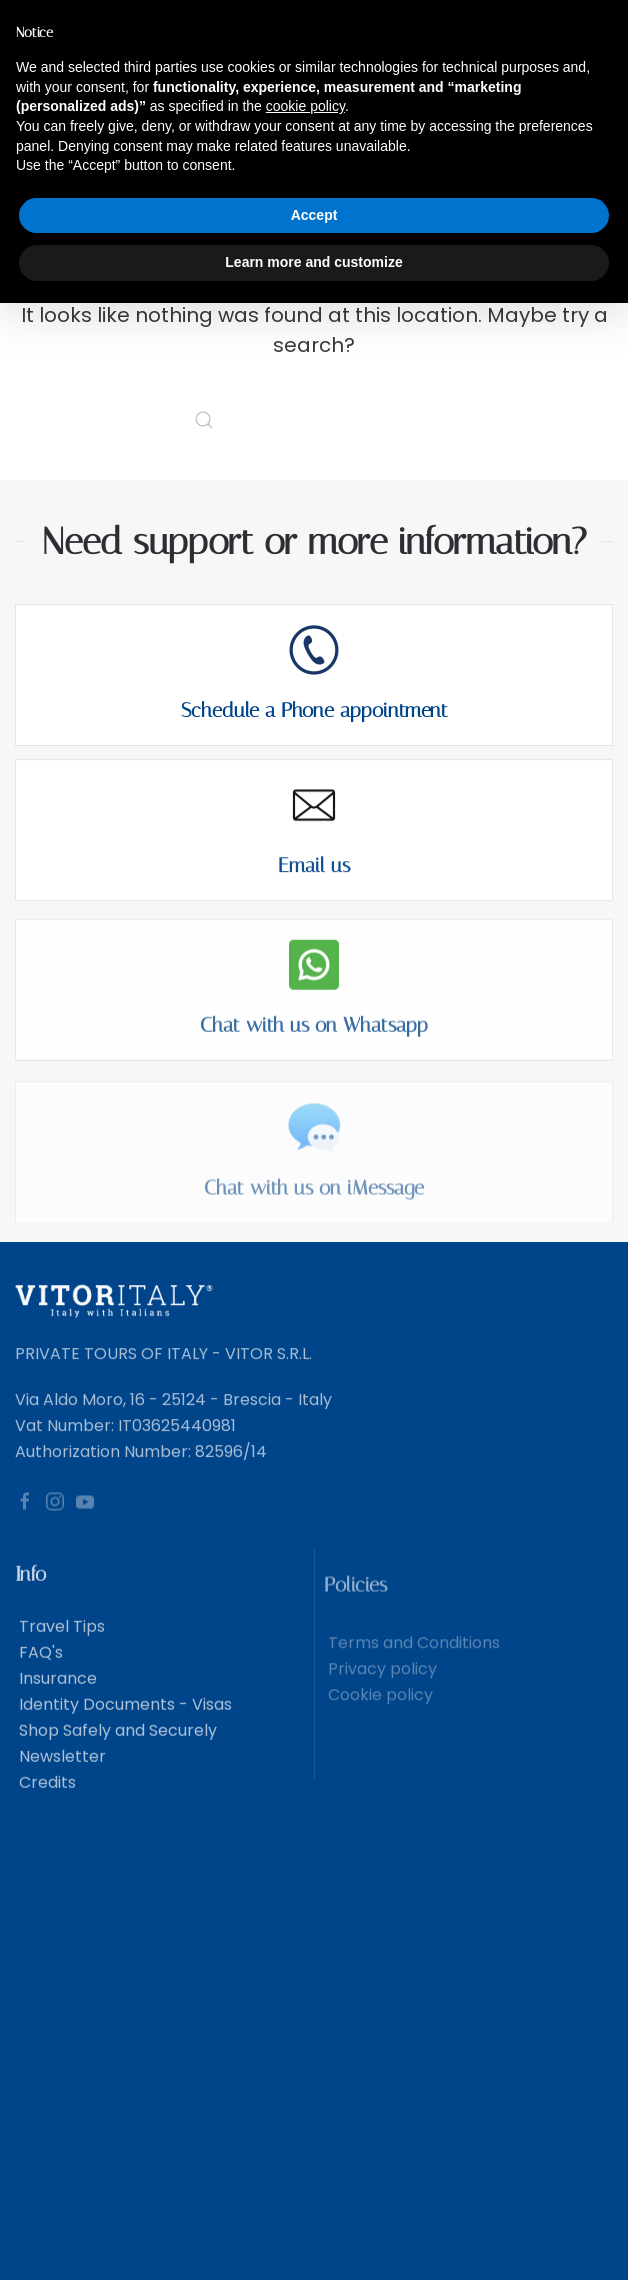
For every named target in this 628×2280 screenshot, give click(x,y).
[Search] (314, 420)
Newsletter (60, 1776)
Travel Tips (60, 1646)
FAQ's (39, 1672)
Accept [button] (314, 215)
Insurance (56, 1698)
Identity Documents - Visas (123, 1724)
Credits (45, 1802)
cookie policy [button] (305, 106)
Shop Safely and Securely (116, 1750)
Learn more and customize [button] (313, 262)
